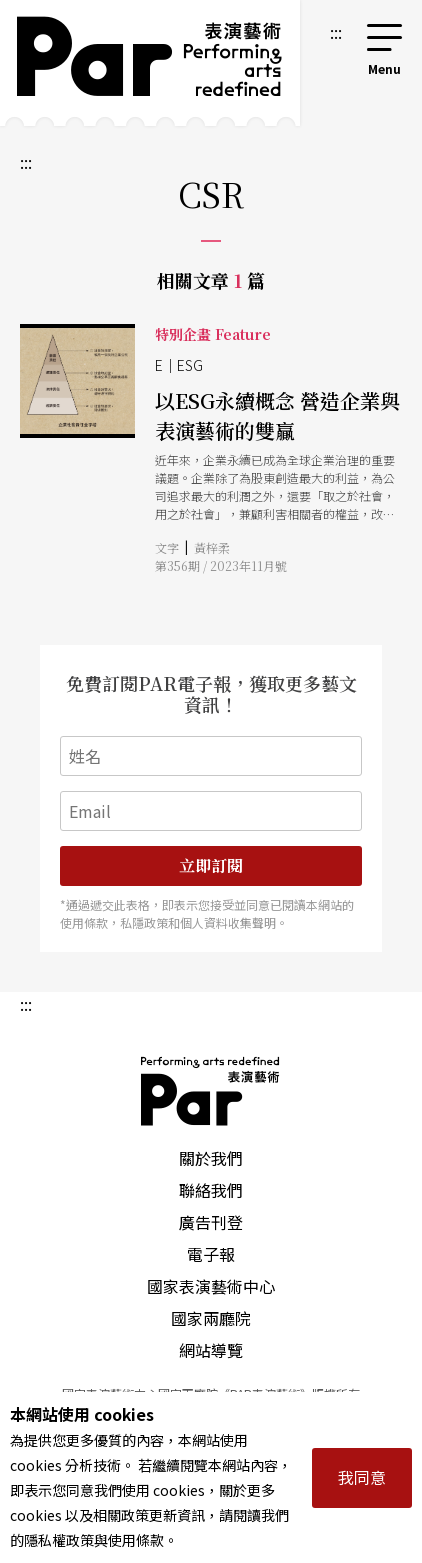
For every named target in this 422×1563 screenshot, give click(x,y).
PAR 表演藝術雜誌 (211, 1091)
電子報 (211, 1254)
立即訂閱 (211, 865)
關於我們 (211, 1158)
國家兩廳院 (211, 1318)
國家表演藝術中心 (211, 1286)
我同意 (362, 1477)
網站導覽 (211, 1350)
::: (336, 32)
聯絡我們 (211, 1190)
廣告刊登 (211, 1222)
